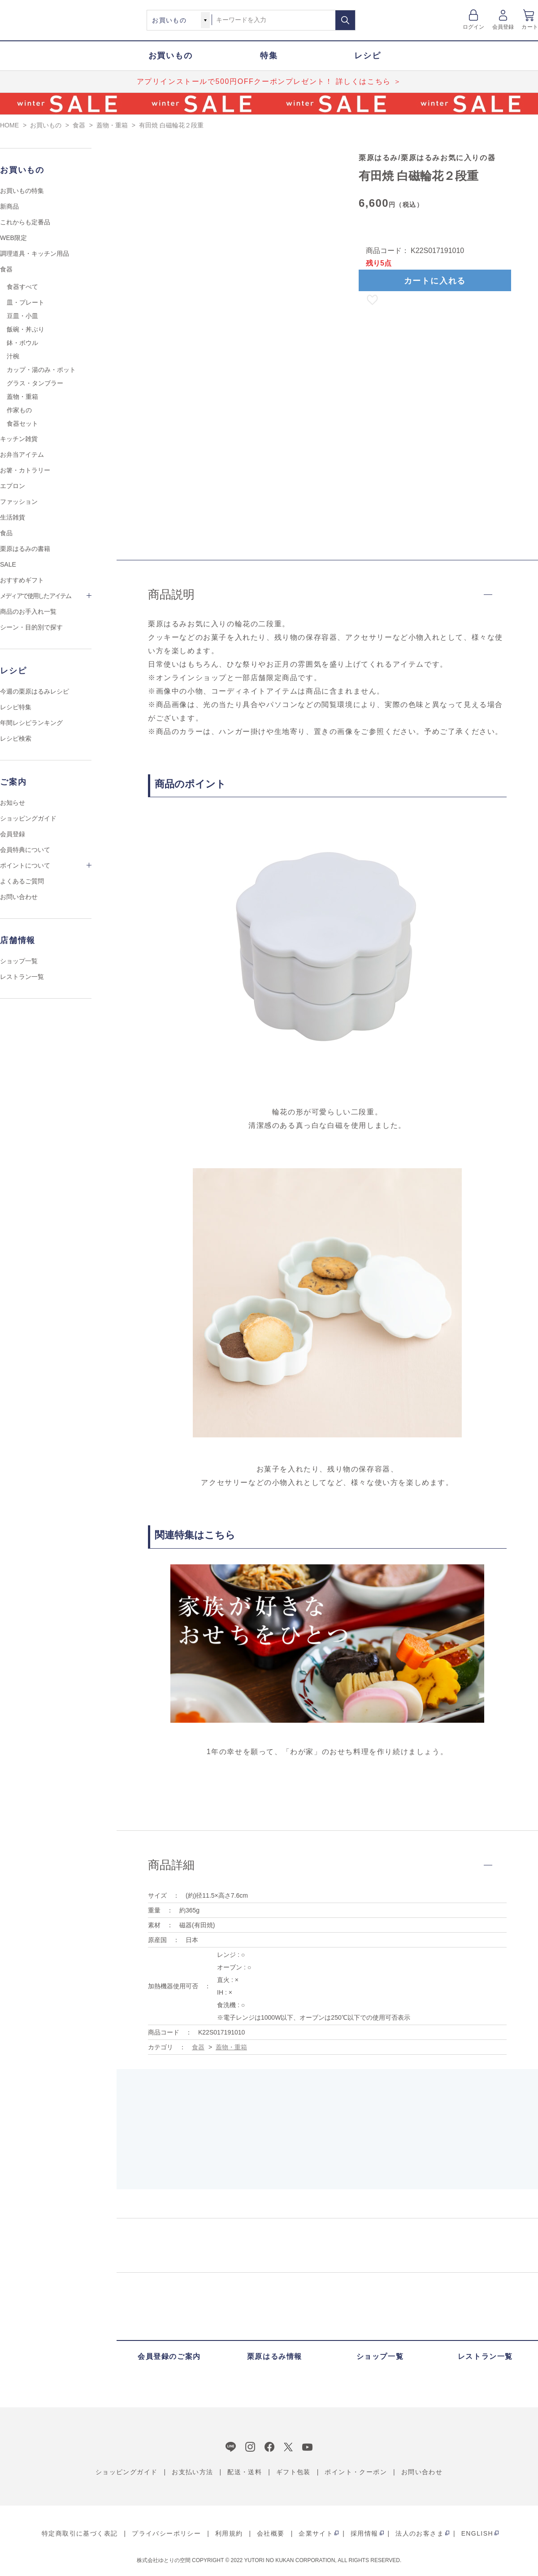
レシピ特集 (15, 707)
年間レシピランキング (31, 722)
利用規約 (229, 2533)
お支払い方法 (192, 2472)
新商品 (9, 206)
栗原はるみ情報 (274, 2356)
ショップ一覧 (19, 961)
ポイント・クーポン (356, 2472)
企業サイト (316, 2533)
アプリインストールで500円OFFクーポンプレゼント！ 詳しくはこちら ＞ (269, 81)
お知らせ (12, 802)
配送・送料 (244, 2472)
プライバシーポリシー (166, 2533)
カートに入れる (435, 280)
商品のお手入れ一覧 (28, 611)
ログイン (474, 27)
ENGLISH (477, 2533)
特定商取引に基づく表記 (79, 2533)
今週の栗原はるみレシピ (34, 691)
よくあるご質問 (22, 881)
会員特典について (25, 849)
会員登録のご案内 (169, 2356)
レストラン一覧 (22, 976)
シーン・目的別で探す (31, 627)
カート (529, 27)
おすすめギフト (22, 580)
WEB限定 (13, 237)
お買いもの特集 (22, 190)
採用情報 (364, 2533)
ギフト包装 (293, 2472)
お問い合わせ (19, 896)
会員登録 (503, 27)
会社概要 (271, 2533)
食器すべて (22, 286)
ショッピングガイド (28, 818)
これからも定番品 (25, 222)
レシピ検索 (15, 738)
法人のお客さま (419, 2533)
